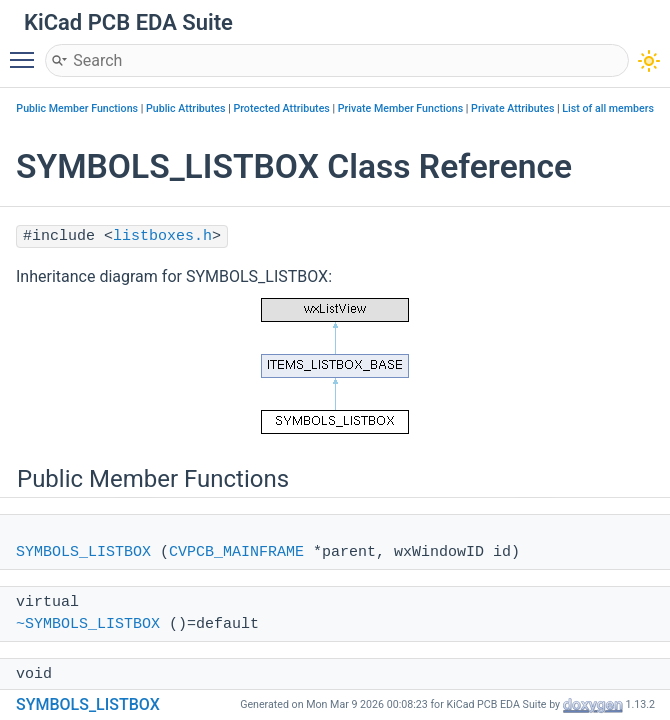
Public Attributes (186, 108)
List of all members (608, 108)
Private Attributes (512, 108)
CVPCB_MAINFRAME (236, 552)
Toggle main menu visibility (27, 51)
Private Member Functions (400, 108)
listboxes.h (162, 236)
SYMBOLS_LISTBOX (83, 552)
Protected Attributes (281, 108)
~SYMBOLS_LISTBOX (88, 624)
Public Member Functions (77, 108)
